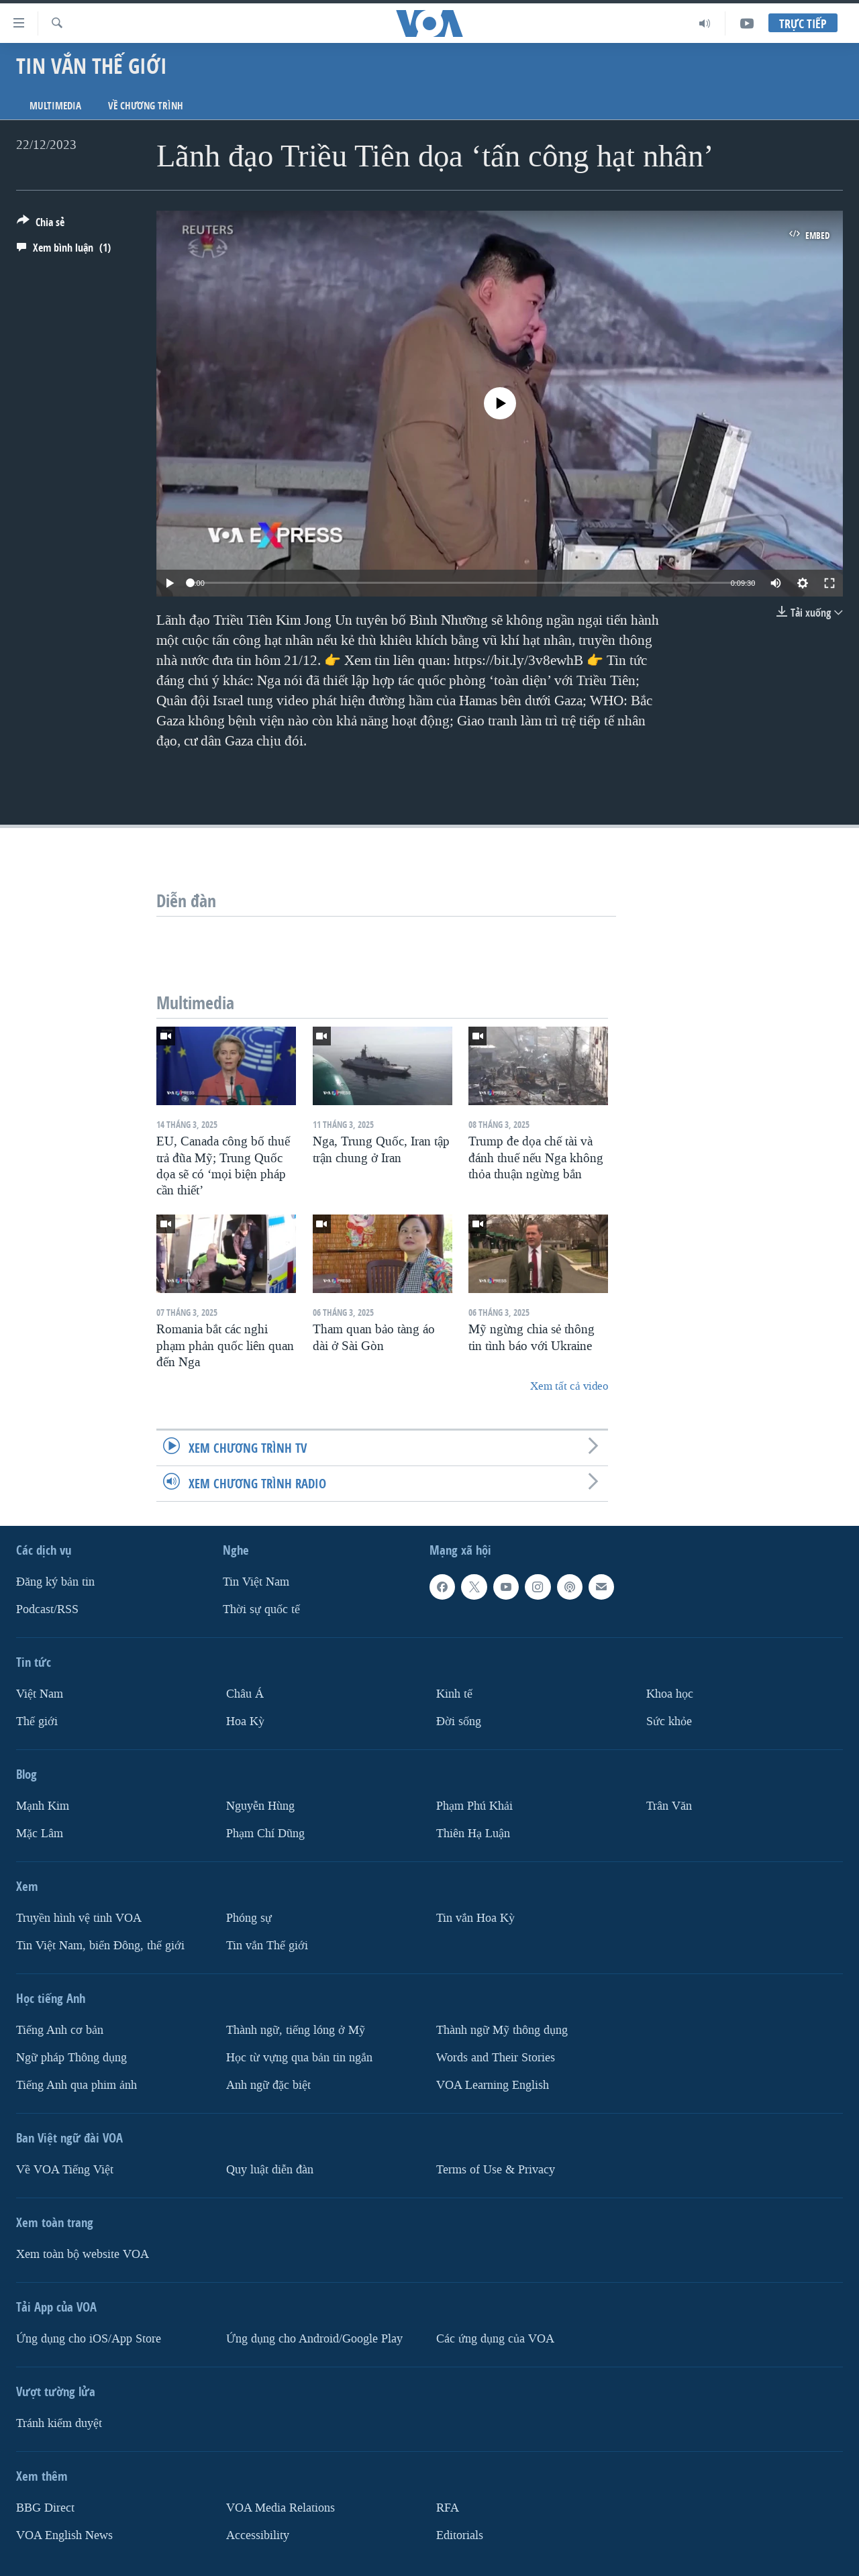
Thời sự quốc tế (261, 1609)
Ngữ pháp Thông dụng (71, 2057)
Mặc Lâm (39, 1833)
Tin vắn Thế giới (267, 1945)
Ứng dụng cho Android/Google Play (314, 2339)
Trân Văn (669, 1806)
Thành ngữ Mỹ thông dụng (502, 2030)
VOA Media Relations (280, 2508)
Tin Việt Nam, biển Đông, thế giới (100, 1945)
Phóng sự (249, 1918)
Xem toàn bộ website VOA (82, 2254)
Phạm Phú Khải (474, 1806)
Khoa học (669, 1694)
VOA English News (64, 2534)
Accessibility (257, 2534)
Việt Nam (39, 1694)
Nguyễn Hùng (260, 1806)
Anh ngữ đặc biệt (268, 2085)
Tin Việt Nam (256, 1582)
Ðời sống (458, 1721)
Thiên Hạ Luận (473, 1833)
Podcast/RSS (47, 1609)
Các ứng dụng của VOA (495, 2339)
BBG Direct (45, 2508)
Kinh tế (454, 1694)
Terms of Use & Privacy (495, 2169)
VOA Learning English (492, 2085)
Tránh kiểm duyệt (59, 2423)
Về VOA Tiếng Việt (64, 2169)
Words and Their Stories (495, 2057)
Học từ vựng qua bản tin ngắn (299, 2057)
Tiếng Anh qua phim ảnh (76, 2085)
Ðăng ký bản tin (55, 1582)
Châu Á (245, 1694)
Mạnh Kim (42, 1806)
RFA (447, 2508)
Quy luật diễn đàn (269, 2169)
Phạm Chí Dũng (265, 1833)
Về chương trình (145, 106)
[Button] (40, 225)
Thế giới (37, 1721)
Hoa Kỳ (245, 1721)
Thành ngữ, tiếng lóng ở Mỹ (295, 2030)
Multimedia (55, 106)
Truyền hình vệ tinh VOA (79, 1918)
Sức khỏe (669, 1721)
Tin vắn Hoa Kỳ (475, 1918)
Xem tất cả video (569, 1386)
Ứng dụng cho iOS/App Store (88, 2339)
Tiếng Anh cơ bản (59, 2030)
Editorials (459, 2534)
